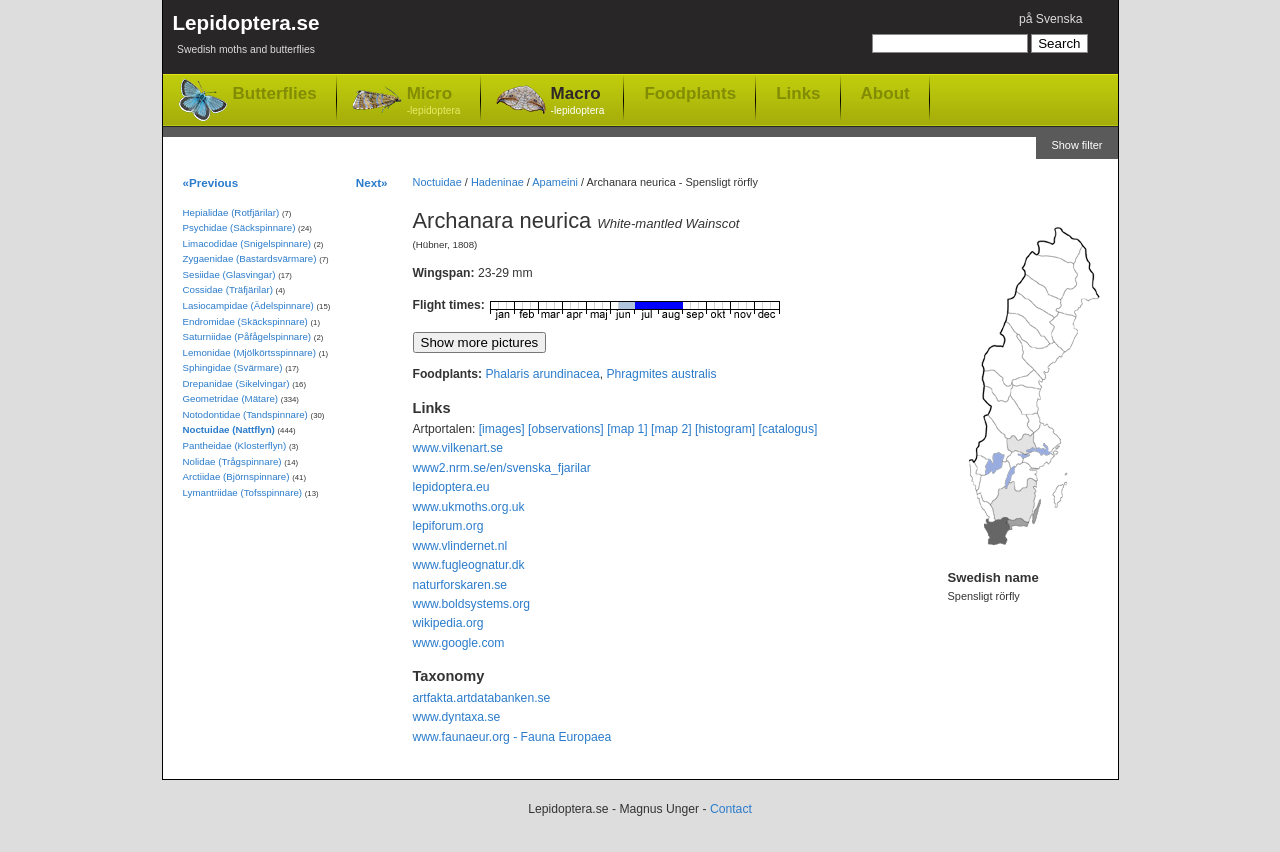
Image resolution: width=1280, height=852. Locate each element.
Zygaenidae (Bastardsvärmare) (250, 258)
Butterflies (275, 93)
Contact (731, 809)
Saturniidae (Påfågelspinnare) (247, 336)
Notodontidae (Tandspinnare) (245, 414)
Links (798, 93)
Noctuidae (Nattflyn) (229, 429)
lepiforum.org (448, 526)
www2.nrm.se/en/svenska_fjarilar (502, 468)
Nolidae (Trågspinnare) (232, 461)
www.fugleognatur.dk (469, 565)
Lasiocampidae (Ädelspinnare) (248, 305)
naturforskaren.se (460, 585)
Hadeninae (497, 182)
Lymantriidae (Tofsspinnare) (243, 492)
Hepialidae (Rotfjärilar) (231, 212)
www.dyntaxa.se (457, 717)
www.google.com (459, 643)
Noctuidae (437, 182)
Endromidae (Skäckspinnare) (245, 321)
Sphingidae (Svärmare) (233, 367)
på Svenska (1051, 19)
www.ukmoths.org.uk (469, 507)
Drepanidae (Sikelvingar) (236, 383)
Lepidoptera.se (246, 37)
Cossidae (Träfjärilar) (228, 289)
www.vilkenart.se (458, 448)
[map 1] (627, 429)
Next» (372, 182)
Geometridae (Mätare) (231, 398)
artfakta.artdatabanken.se (482, 698)
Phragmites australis (661, 374)
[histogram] (725, 429)
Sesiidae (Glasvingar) (229, 274)
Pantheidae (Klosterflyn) (235, 445)
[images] (502, 429)
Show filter (1076, 145)
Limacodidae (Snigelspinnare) (247, 243)
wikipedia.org (448, 623)
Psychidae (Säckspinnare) (239, 227)
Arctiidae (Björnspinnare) (236, 476)
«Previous (211, 182)
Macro (578, 101)
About (885, 93)
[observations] (566, 429)
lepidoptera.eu (451, 487)
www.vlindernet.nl (460, 546)
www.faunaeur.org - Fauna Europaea (512, 737)
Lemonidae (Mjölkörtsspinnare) (249, 352)
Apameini (555, 182)
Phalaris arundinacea (542, 374)
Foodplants (690, 93)
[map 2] (671, 429)
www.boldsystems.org (472, 604)
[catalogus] (788, 429)
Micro (434, 101)
